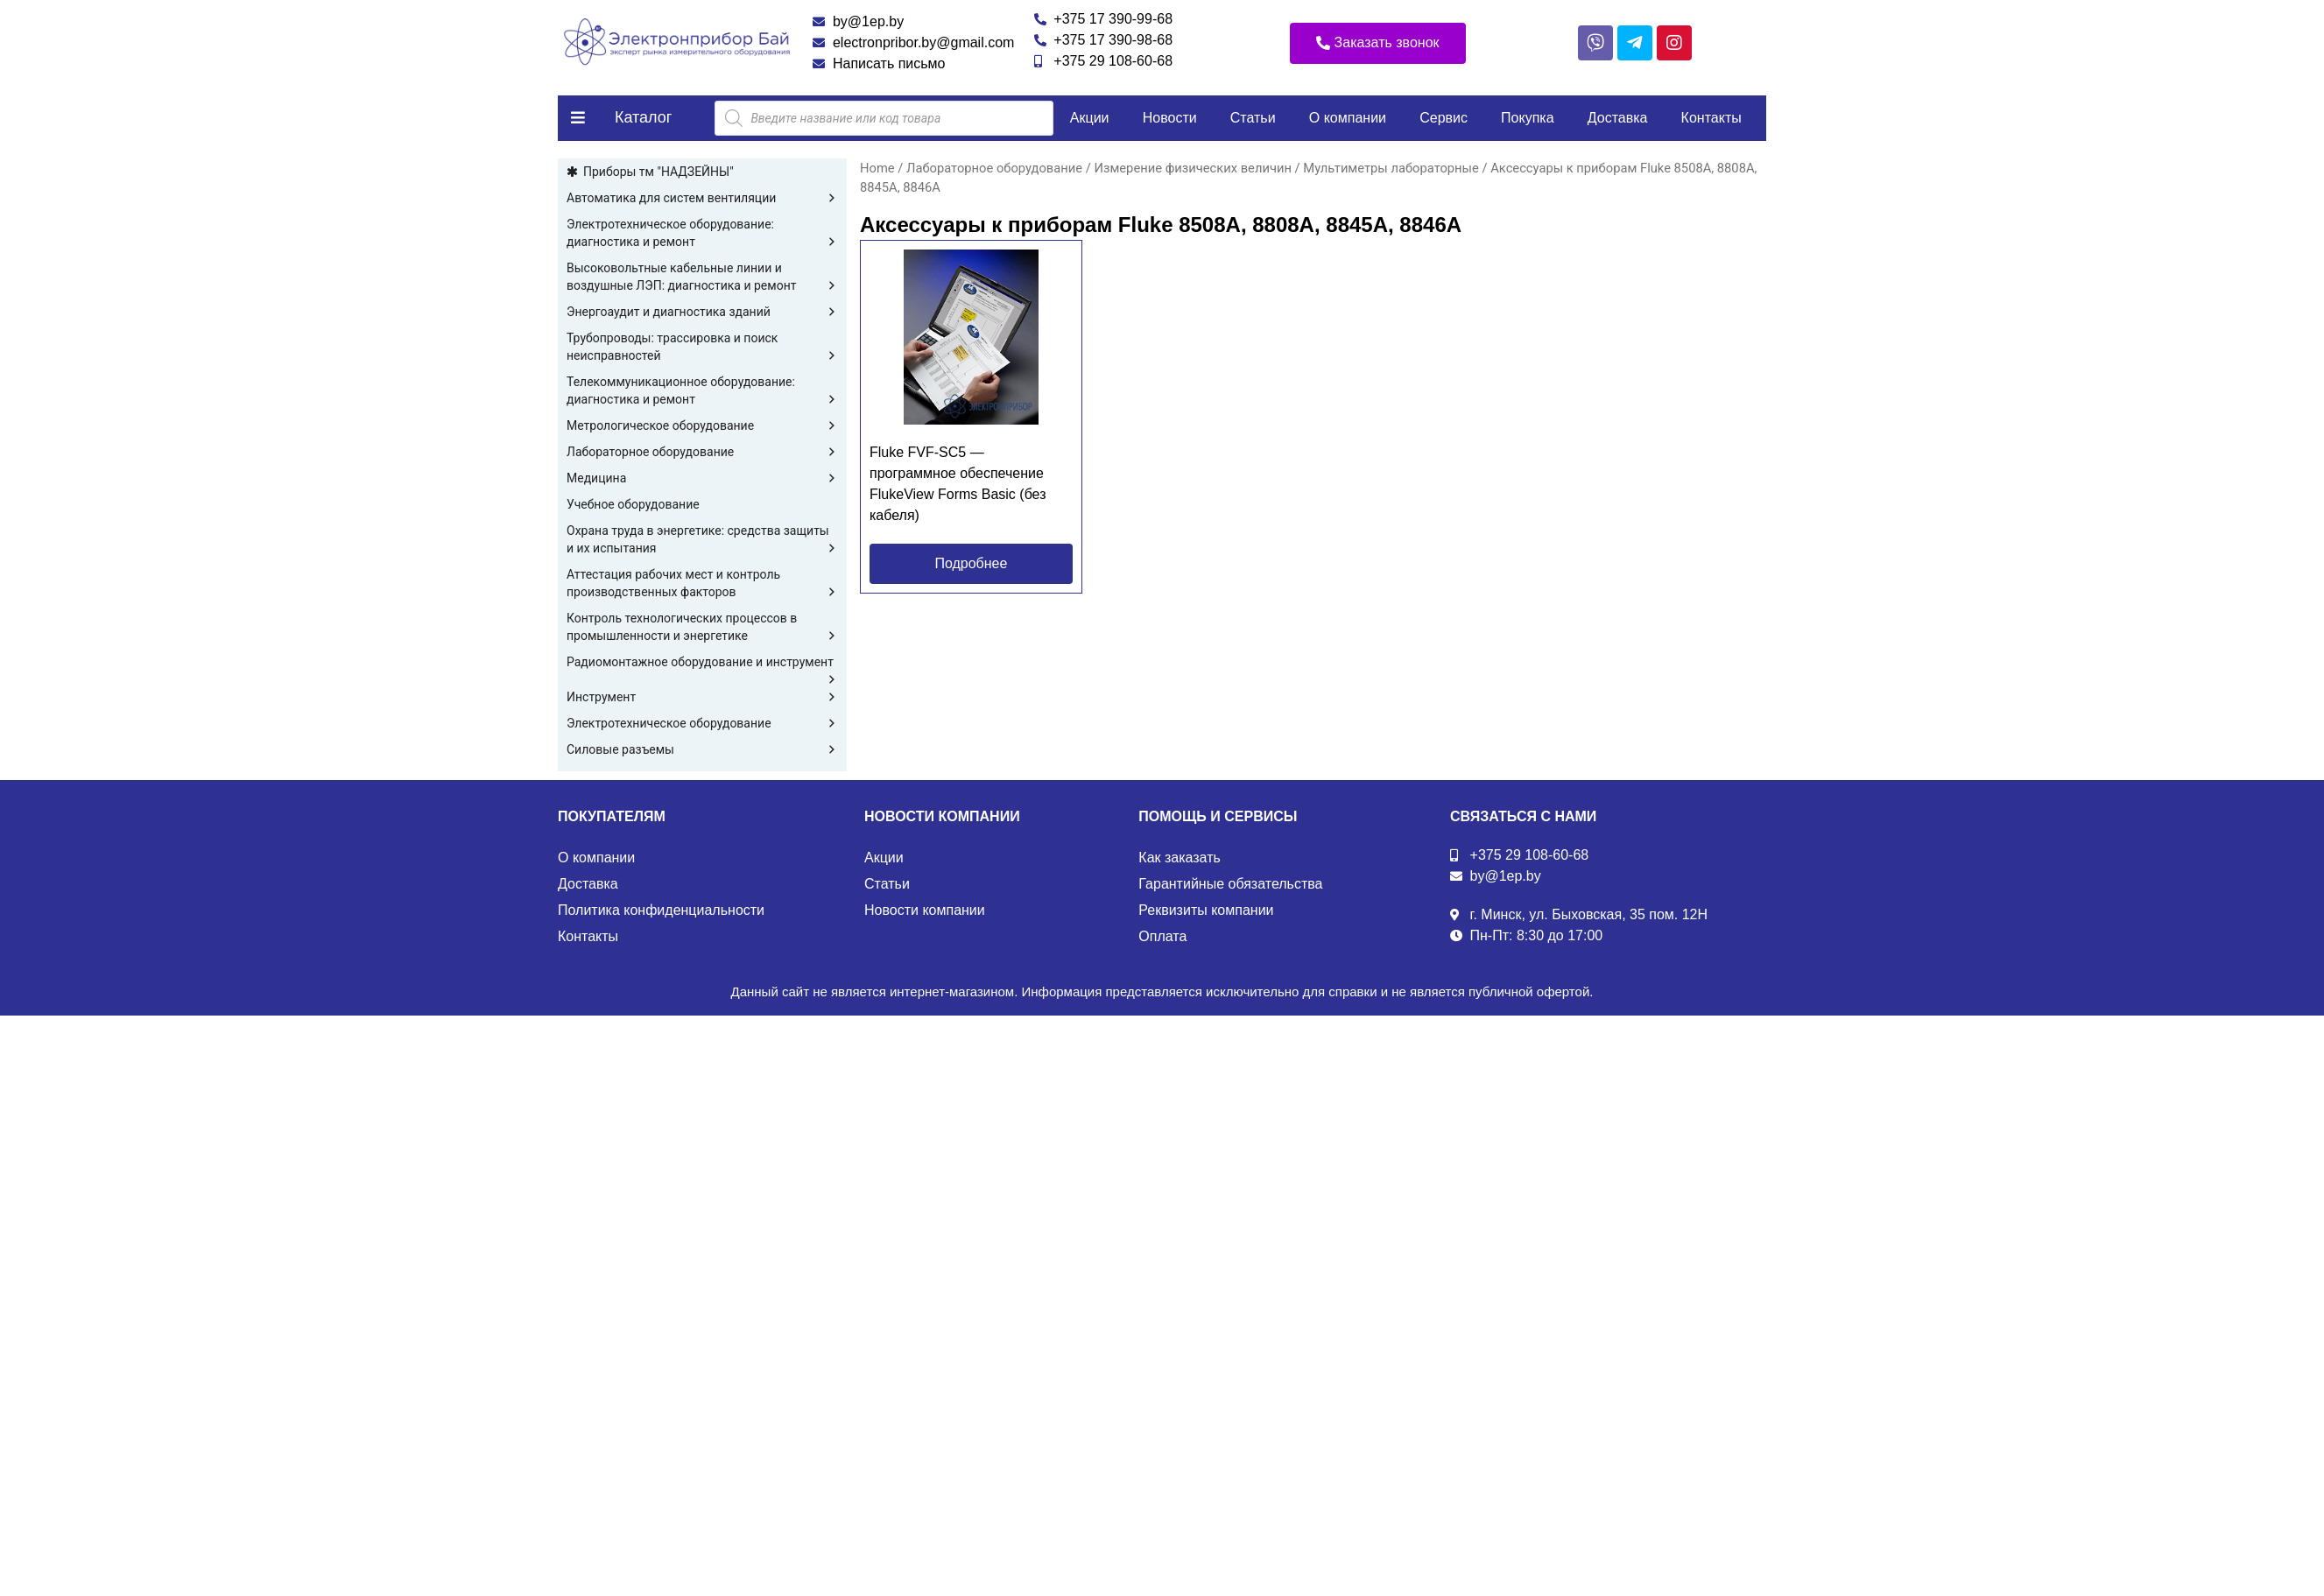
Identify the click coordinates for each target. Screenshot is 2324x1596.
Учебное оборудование (633, 504)
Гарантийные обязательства (1230, 883)
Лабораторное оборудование (702, 452)
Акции (1089, 117)
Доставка (1618, 117)
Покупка (1527, 117)
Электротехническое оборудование (702, 723)
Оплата (1162, 936)
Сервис (1443, 117)
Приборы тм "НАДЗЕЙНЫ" (658, 172)
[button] (1378, 43)
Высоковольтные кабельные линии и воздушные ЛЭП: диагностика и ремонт (702, 277)
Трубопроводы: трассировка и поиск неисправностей (702, 347)
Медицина (702, 478)
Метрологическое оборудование (702, 425)
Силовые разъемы (702, 749)
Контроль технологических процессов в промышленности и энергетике (702, 627)
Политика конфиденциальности (661, 910)
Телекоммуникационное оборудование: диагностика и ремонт (702, 391)
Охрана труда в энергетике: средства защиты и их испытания (702, 540)
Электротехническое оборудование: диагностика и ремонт (702, 233)
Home (877, 168)
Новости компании (924, 910)
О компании (1347, 117)
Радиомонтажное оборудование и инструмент (702, 663)
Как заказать (1179, 857)
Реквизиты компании (1205, 910)
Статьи (1253, 117)
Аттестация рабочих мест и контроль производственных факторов (702, 584)
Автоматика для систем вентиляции (702, 198)
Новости (1170, 117)
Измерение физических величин (1192, 168)
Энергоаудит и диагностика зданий (702, 311)
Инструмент (702, 697)
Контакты (1711, 117)
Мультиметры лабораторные (1391, 168)
